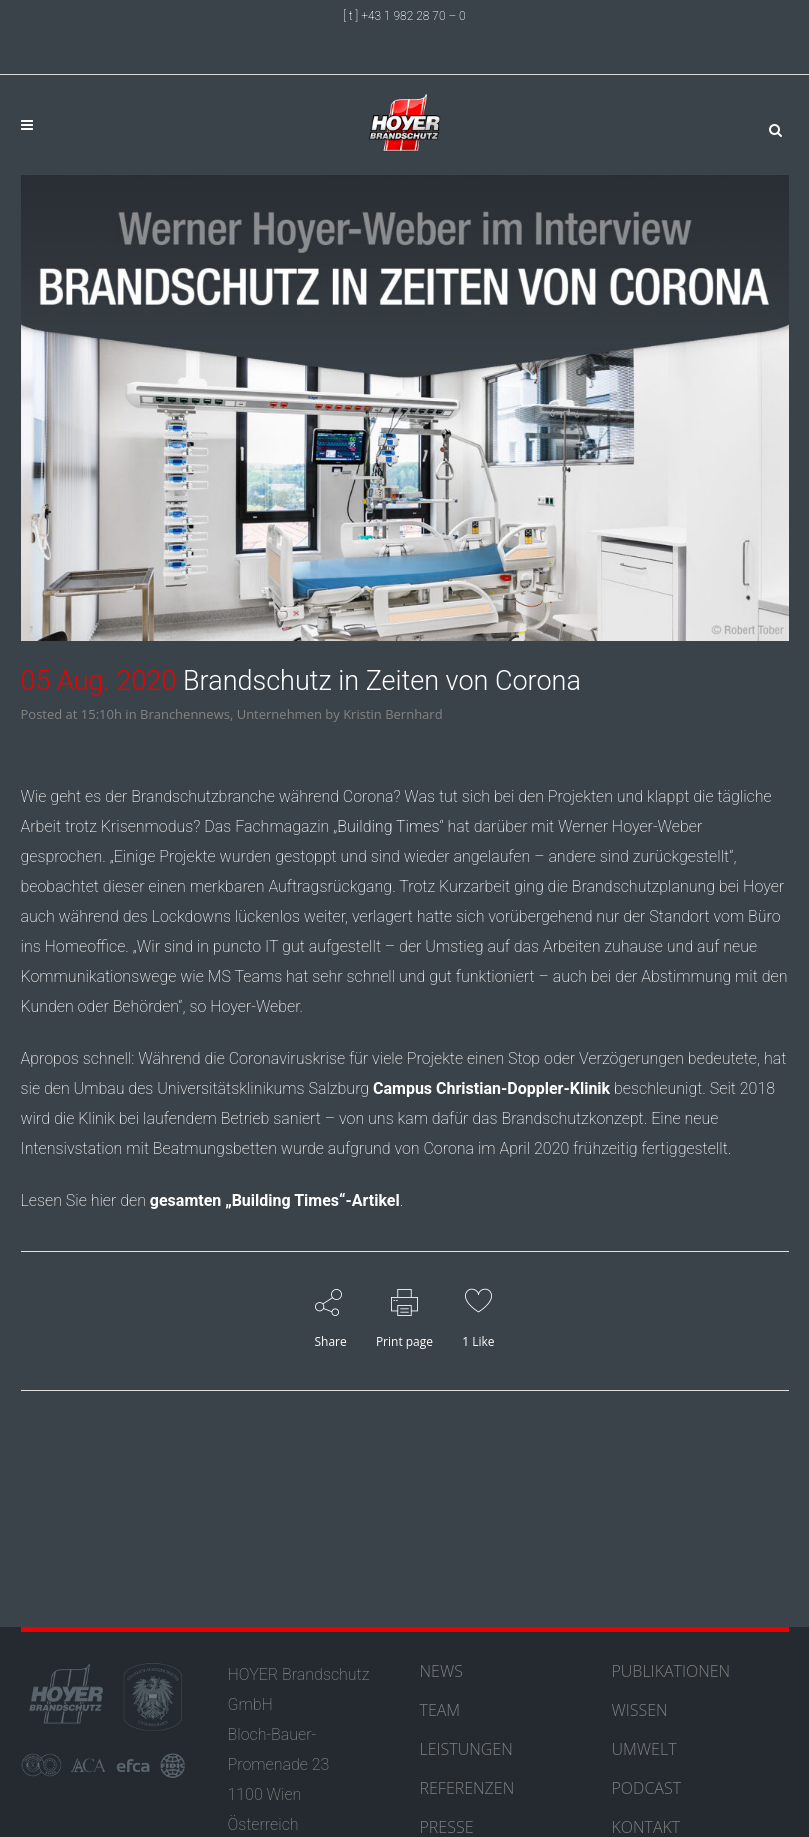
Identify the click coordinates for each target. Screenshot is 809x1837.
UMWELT (644, 1749)
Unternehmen (279, 714)
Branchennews (185, 714)
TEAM (440, 1710)
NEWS (441, 1671)
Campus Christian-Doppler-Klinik (491, 1088)
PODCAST (647, 1788)
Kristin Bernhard (392, 714)
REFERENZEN (467, 1788)
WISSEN (640, 1710)
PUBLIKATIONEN (671, 1671)
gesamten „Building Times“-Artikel (275, 1200)
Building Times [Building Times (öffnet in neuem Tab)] (388, 826)
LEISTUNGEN (466, 1749)
